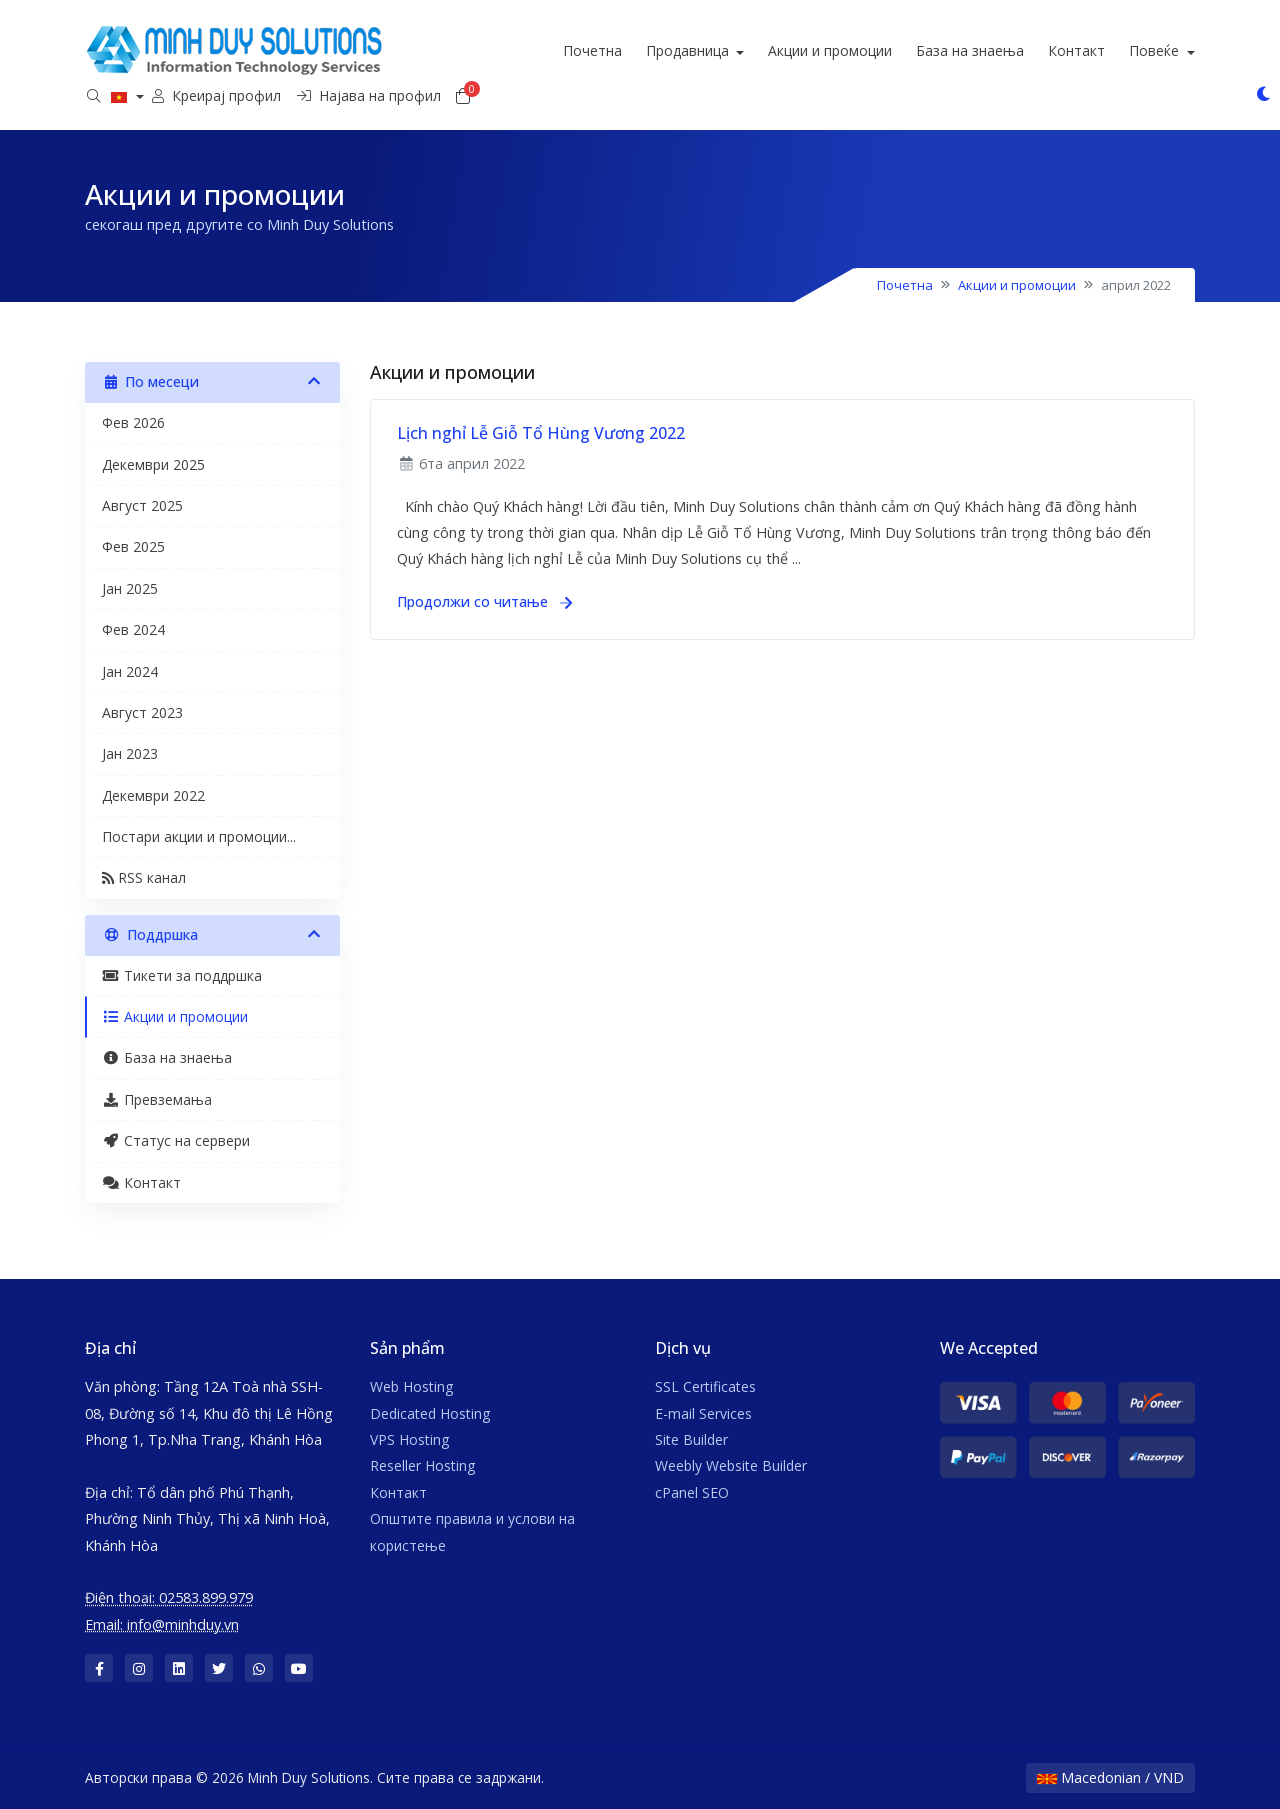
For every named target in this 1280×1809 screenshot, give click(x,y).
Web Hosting (411, 1386)
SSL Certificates (705, 1386)
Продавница (754, 50)
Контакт (1142, 50)
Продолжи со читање (484, 601)
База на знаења (1036, 50)
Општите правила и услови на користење (472, 1531)
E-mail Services (703, 1413)
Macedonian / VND (1110, 1777)
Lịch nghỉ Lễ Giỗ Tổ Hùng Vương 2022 (541, 433)
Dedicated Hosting (430, 1413)
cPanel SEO (692, 1492)
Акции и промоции (896, 50)
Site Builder (691, 1439)
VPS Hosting (409, 1439)
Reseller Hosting (422, 1465)
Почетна (657, 50)
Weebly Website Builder (731, 1465)
